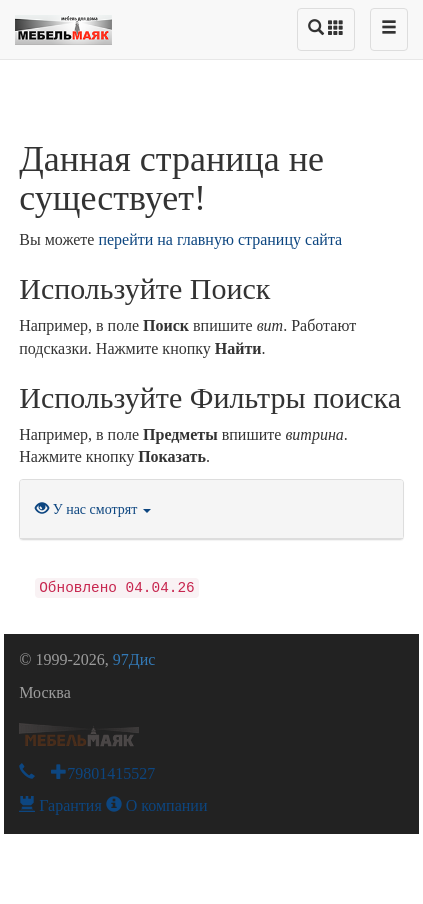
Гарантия (60, 805)
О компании (157, 805)
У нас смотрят (93, 509)
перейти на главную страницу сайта (220, 239)
